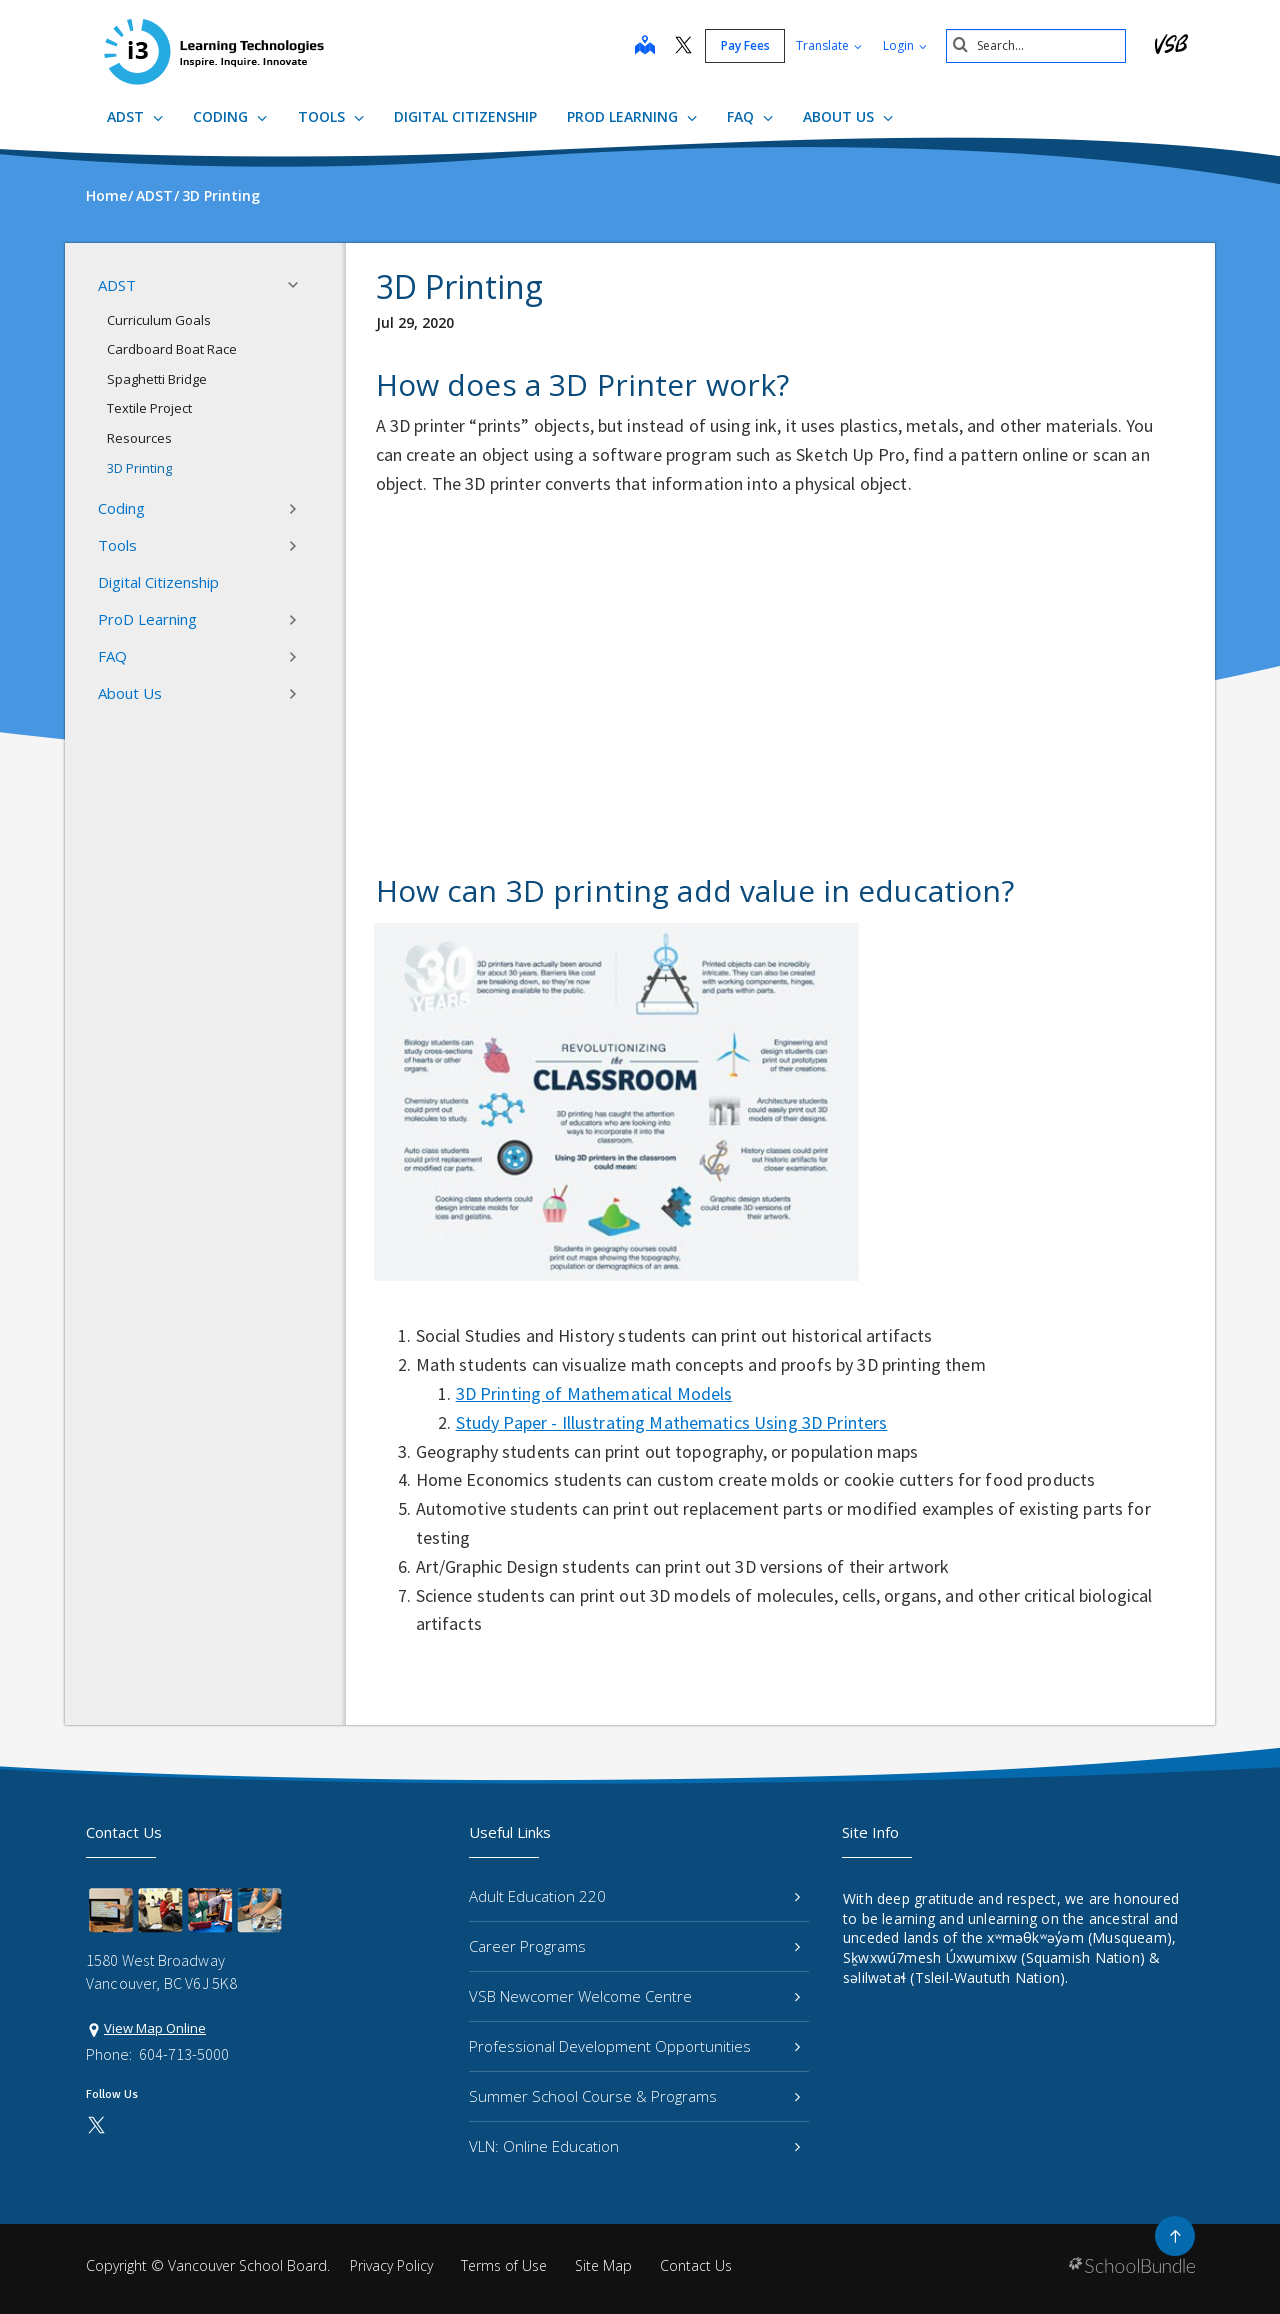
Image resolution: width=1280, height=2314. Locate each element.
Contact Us (696, 2265)
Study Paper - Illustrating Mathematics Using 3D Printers (672, 1422)
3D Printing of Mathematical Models (594, 1393)
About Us (848, 116)
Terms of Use (504, 2265)
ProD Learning (632, 116)
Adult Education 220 (634, 1896)
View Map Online (155, 2028)
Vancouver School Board (247, 2265)
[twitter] (683, 47)
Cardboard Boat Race (172, 349)
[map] (645, 47)
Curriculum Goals (159, 320)
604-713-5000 (184, 2054)
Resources (139, 438)
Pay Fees (745, 45)
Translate (829, 45)
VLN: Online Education (634, 2146)
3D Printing (139, 468)
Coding (230, 116)
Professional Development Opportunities (634, 2046)
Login (905, 45)
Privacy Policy (391, 2265)
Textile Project (149, 408)
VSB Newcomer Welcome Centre (634, 1996)
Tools (331, 116)
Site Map (603, 2265)
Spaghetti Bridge (157, 379)
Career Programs (634, 1946)
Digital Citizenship (465, 116)
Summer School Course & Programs (634, 2096)
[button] (299, 285)
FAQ (750, 116)
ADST (135, 116)
